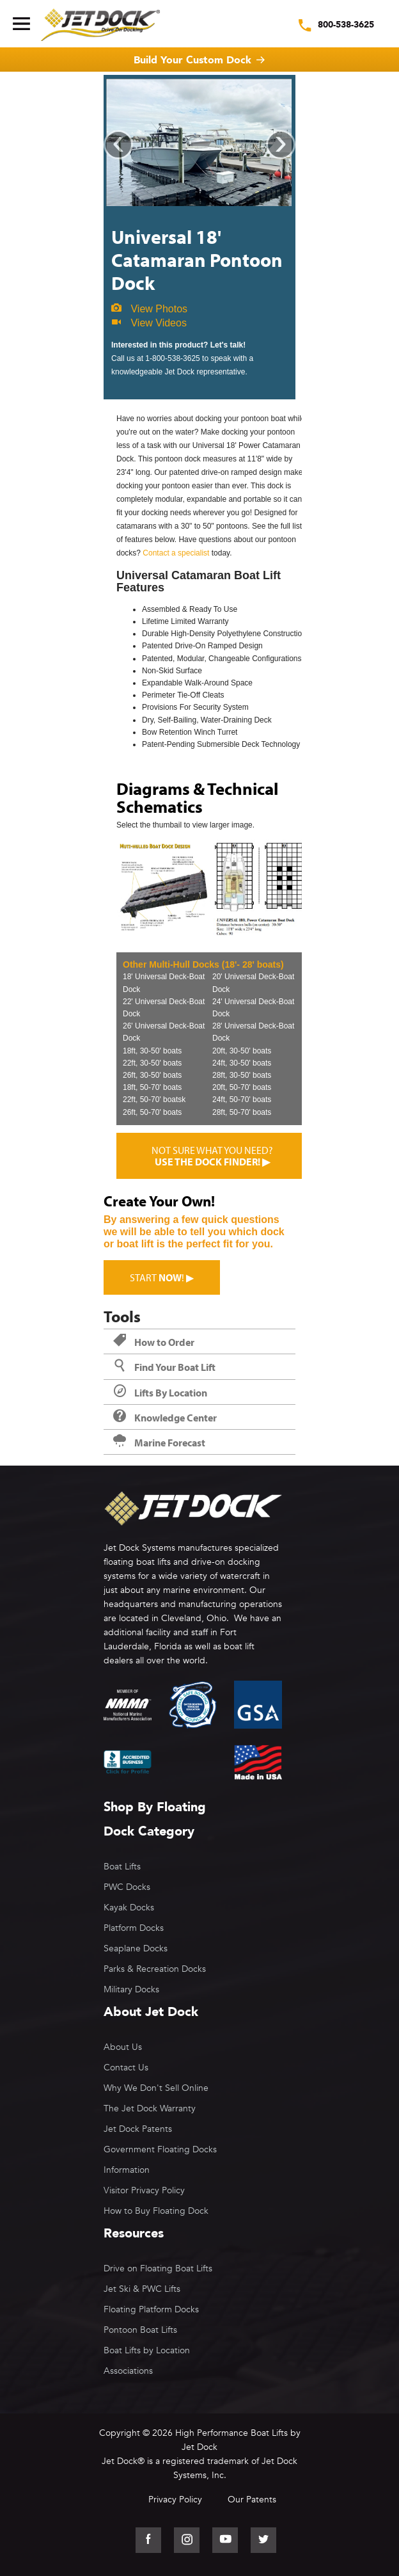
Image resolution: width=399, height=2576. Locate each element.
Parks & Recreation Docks (155, 1969)
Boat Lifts (122, 1866)
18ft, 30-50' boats (152, 1050)
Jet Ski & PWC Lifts (142, 2289)
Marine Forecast (159, 1442)
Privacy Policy (175, 2499)
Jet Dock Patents (138, 2129)
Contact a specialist (176, 552)
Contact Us (126, 2067)
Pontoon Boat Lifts (140, 2330)
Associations (128, 2371)
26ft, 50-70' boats (152, 1112)
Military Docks (131, 1989)
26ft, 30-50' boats (152, 1075)
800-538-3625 (346, 25)
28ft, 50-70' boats (241, 1112)
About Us (123, 2047)
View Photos (149, 308)
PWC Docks (127, 1887)
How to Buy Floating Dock (156, 2211)
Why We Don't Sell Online (156, 2088)
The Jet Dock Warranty (150, 2108)
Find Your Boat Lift (164, 1367)
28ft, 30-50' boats (241, 1075)
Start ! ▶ (162, 1277)
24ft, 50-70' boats (241, 1099)
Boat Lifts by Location (147, 2350)
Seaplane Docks (136, 1948)
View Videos (149, 322)
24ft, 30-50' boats (241, 1063)
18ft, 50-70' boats (152, 1087)
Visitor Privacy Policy (144, 2190)
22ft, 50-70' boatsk (154, 1099)
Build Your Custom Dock (192, 60)
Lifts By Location (160, 1392)
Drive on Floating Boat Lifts (158, 2268)
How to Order (153, 1342)
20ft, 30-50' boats (241, 1050)
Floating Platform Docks (151, 2309)
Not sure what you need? (212, 1156)
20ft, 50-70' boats (241, 1087)
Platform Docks (134, 1928)
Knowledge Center (165, 1417)
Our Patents (252, 2499)
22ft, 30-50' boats (152, 1063)
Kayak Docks (129, 1907)
